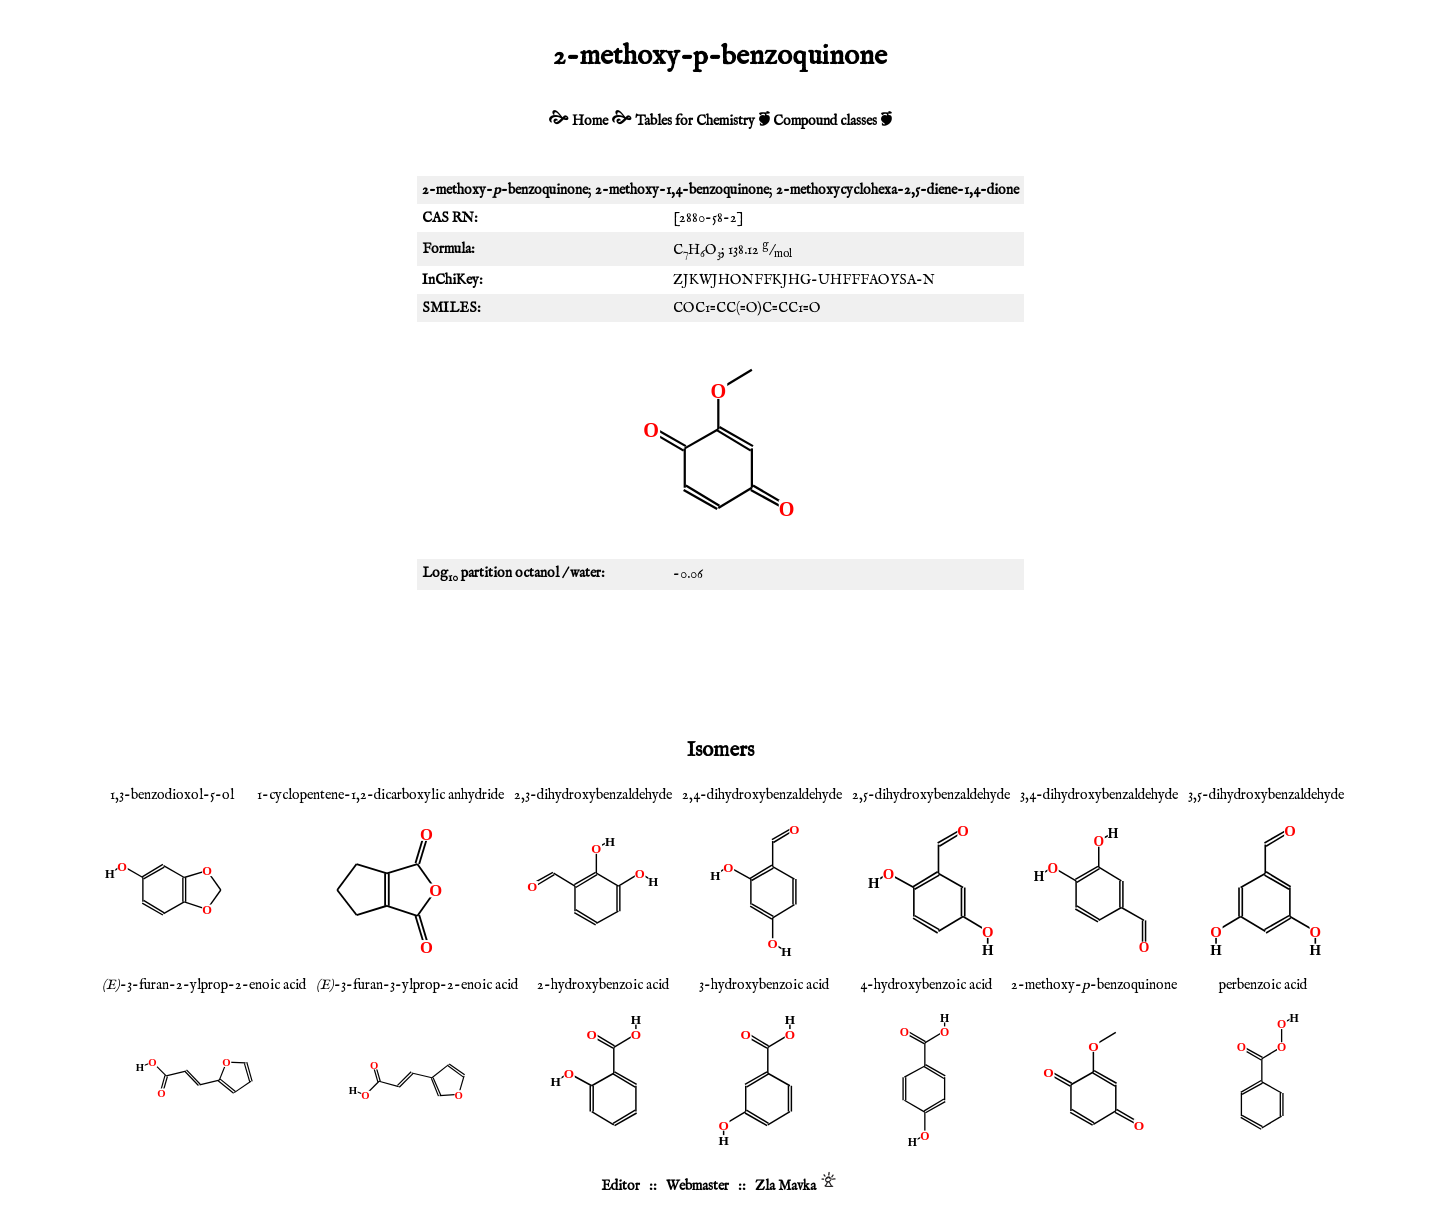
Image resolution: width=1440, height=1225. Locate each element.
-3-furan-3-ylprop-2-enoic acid (417, 985)
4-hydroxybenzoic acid (926, 985)
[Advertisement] (720, 660)
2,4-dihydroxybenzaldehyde (762, 795)
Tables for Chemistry (695, 121)
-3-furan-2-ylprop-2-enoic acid (204, 985)
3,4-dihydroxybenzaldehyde (1099, 795)
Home (590, 121)
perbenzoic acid (1263, 985)
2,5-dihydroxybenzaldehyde (931, 795)
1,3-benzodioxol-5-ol (172, 795)
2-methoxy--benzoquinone (1094, 985)
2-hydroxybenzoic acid (603, 985)
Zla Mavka (785, 1186)
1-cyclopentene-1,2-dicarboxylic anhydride (380, 795)
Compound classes (825, 121)
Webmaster (697, 1186)
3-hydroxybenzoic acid (764, 985)
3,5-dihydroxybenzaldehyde (1266, 795)
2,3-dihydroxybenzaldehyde (593, 795)
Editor (620, 1186)
